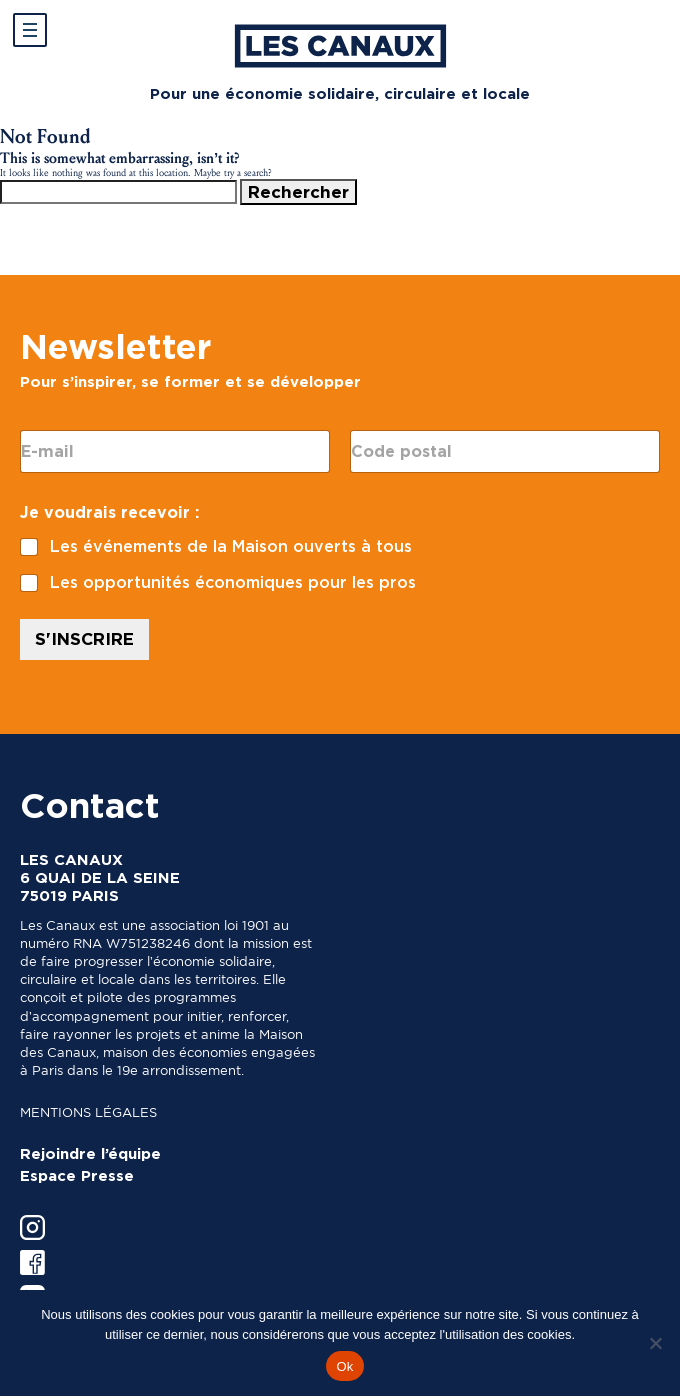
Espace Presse (77, 1176)
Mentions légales (88, 1112)
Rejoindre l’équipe (90, 1154)
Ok (344, 1366)
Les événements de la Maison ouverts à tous (231, 546)
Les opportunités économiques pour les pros (233, 582)
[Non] (655, 1343)
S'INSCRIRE (84, 639)
